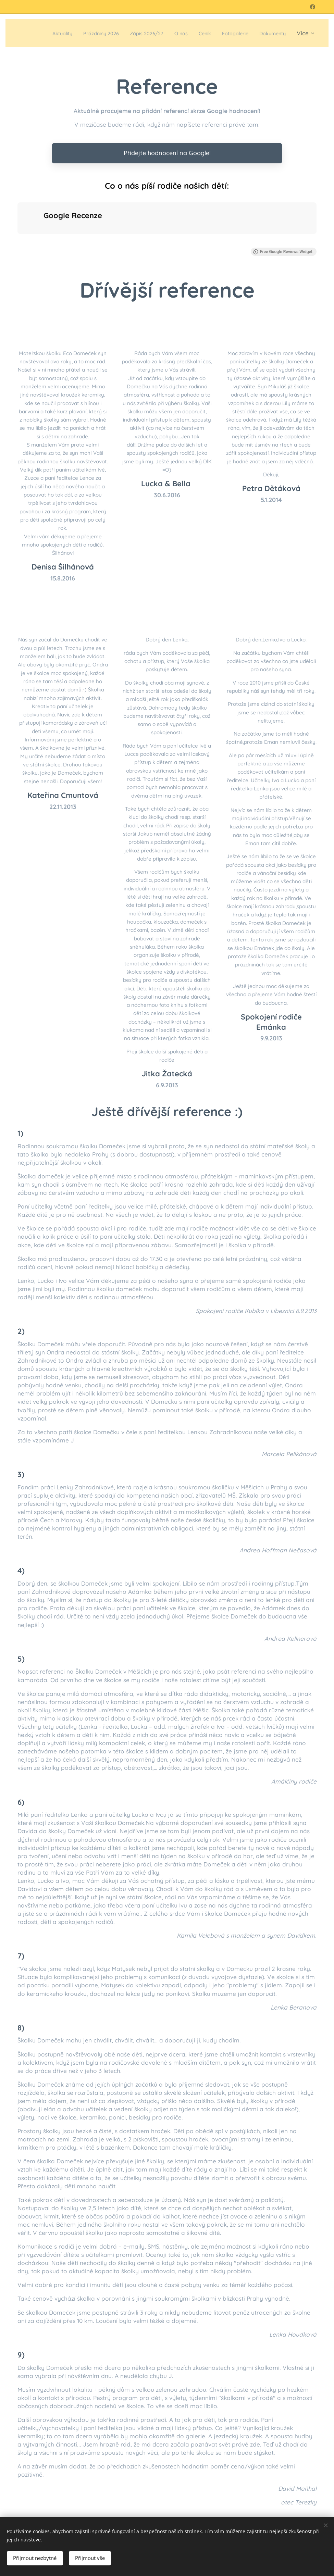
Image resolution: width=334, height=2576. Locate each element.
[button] (17, 240)
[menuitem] (74, 33)
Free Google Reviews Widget (282, 251)
